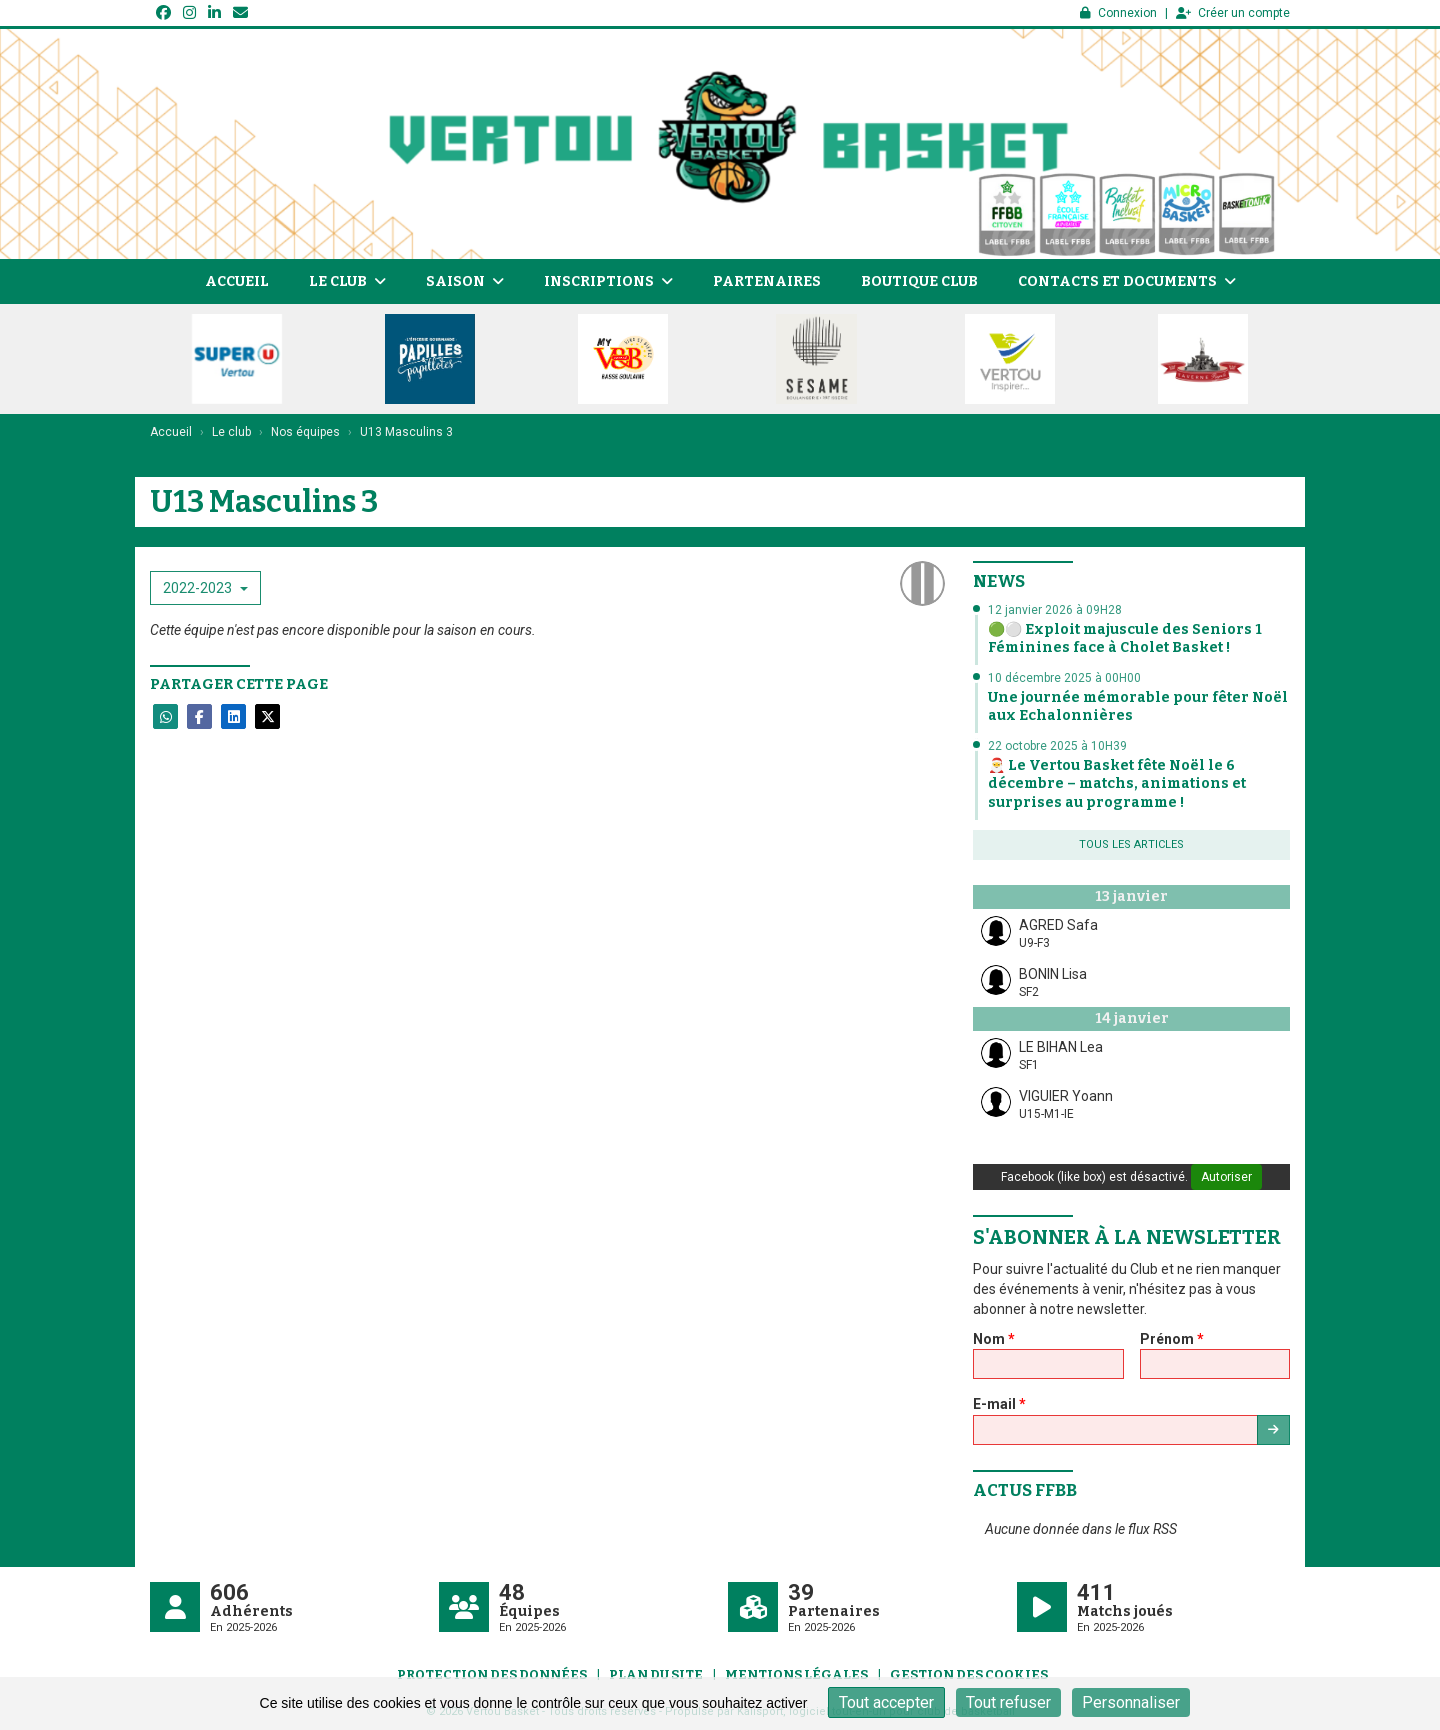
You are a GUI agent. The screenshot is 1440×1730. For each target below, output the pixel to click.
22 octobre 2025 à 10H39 (1057, 746)
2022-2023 (205, 588)
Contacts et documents (1127, 281)
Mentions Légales (796, 1674)
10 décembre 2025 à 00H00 (1064, 678)
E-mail (999, 1404)
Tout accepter (886, 1702)
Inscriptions (608, 281)
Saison (465, 281)
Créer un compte (1233, 13)
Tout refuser (1008, 1702)
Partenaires (767, 281)
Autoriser (1226, 1177)
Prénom (1172, 1339)
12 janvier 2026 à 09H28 (1055, 610)
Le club (347, 281)
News (999, 581)
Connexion (1118, 13)
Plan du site (656, 1674)
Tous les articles (1131, 844)
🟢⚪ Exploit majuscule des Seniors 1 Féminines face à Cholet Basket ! (1125, 638)
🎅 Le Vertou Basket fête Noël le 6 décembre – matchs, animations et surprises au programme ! (1117, 783)
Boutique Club (919, 281)
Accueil (237, 281)
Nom (994, 1339)
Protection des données (492, 1674)
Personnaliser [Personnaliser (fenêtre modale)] (1131, 1702)
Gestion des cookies (969, 1674)
